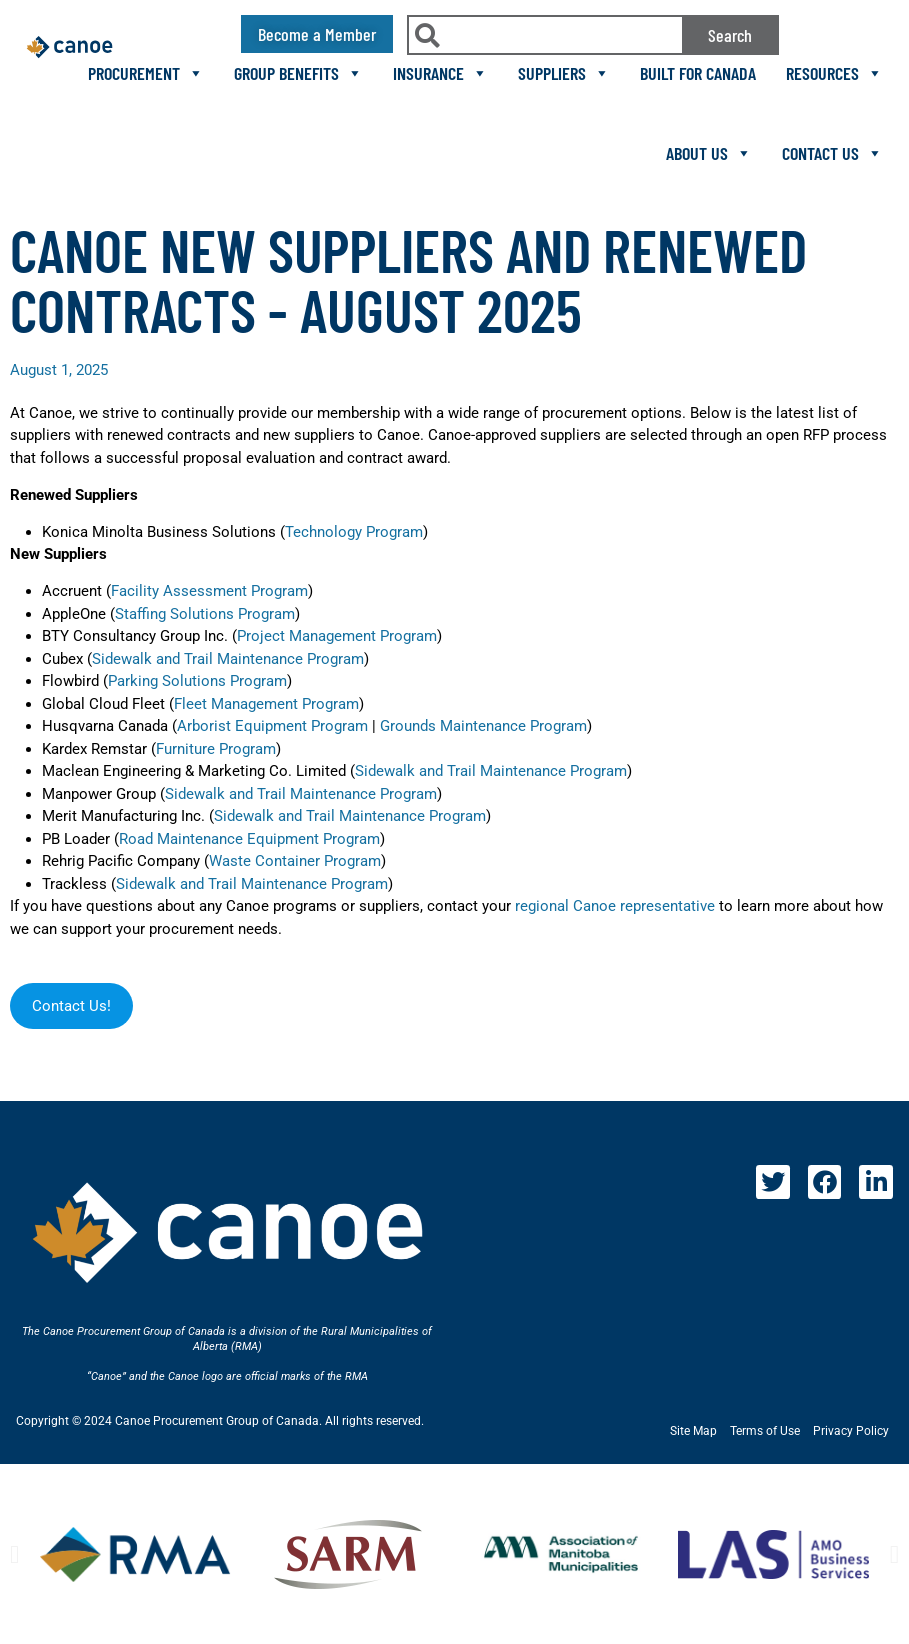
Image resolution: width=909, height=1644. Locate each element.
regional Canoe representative (615, 906)
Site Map (693, 1431)
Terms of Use (765, 1431)
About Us (709, 153)
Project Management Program (337, 636)
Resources (834, 73)
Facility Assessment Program (209, 591)
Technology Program (354, 532)
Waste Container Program (295, 861)
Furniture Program (216, 749)
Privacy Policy (851, 1431)
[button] (14, 1554)
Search (730, 35)
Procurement (146, 73)
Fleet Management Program (266, 704)
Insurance (440, 73)
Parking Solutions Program (197, 681)
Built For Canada (698, 73)
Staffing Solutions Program (205, 614)
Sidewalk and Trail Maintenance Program (228, 659)
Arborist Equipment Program (272, 726)
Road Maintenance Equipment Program (249, 839)
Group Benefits (298, 73)
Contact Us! (71, 1006)
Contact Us (832, 153)
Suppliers (564, 73)
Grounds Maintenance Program (483, 726)
